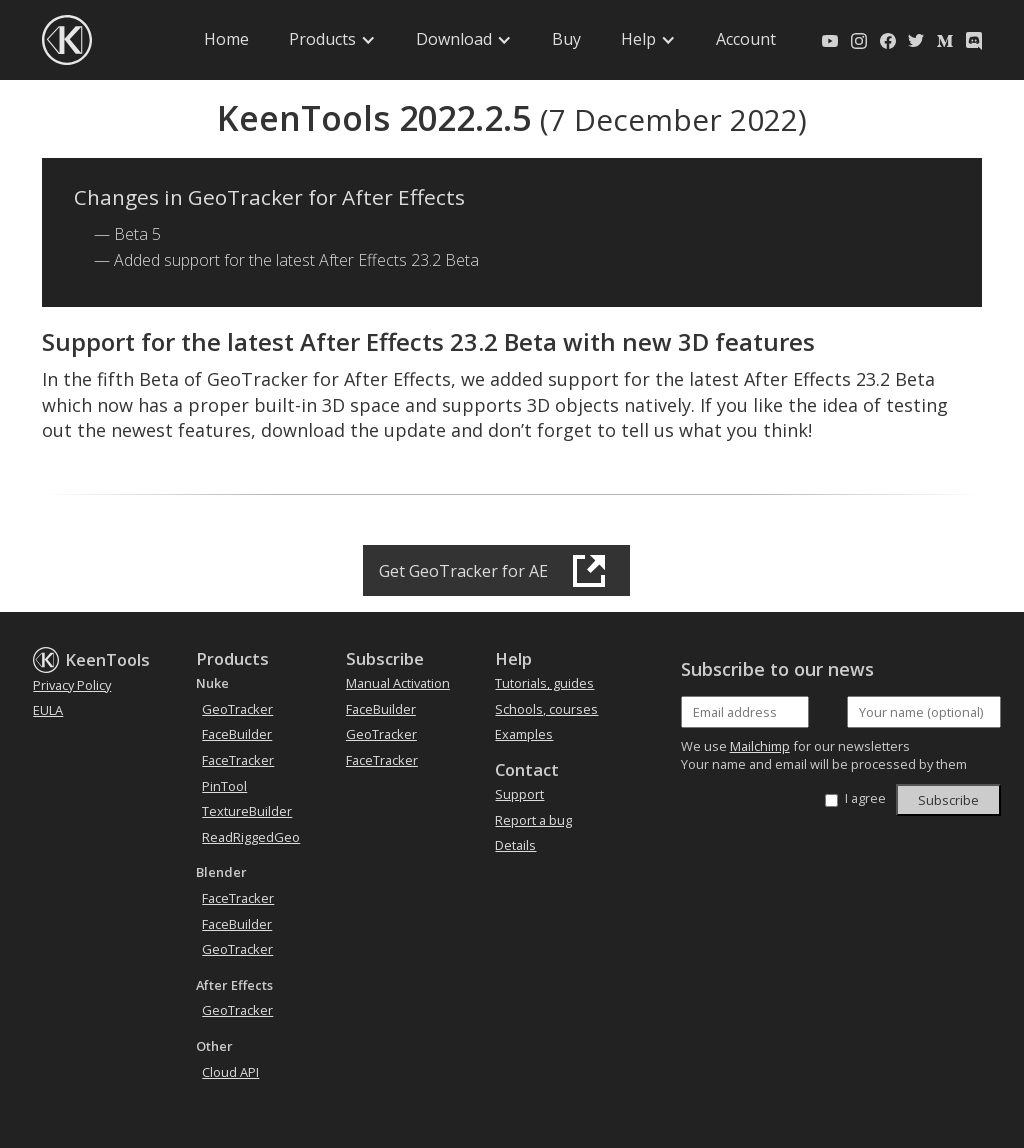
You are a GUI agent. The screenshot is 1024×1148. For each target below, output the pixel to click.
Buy (566, 39)
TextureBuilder (247, 811)
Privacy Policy (72, 685)
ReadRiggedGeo (251, 837)
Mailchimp (760, 746)
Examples (524, 734)
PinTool (224, 786)
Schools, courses (546, 709)
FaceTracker (238, 760)
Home (226, 39)
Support (519, 794)
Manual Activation (398, 683)
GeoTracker (237, 709)
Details (515, 845)
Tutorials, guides (544, 683)
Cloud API (230, 1072)
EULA (48, 710)
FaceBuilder (237, 734)
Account (746, 39)
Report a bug (533, 820)
